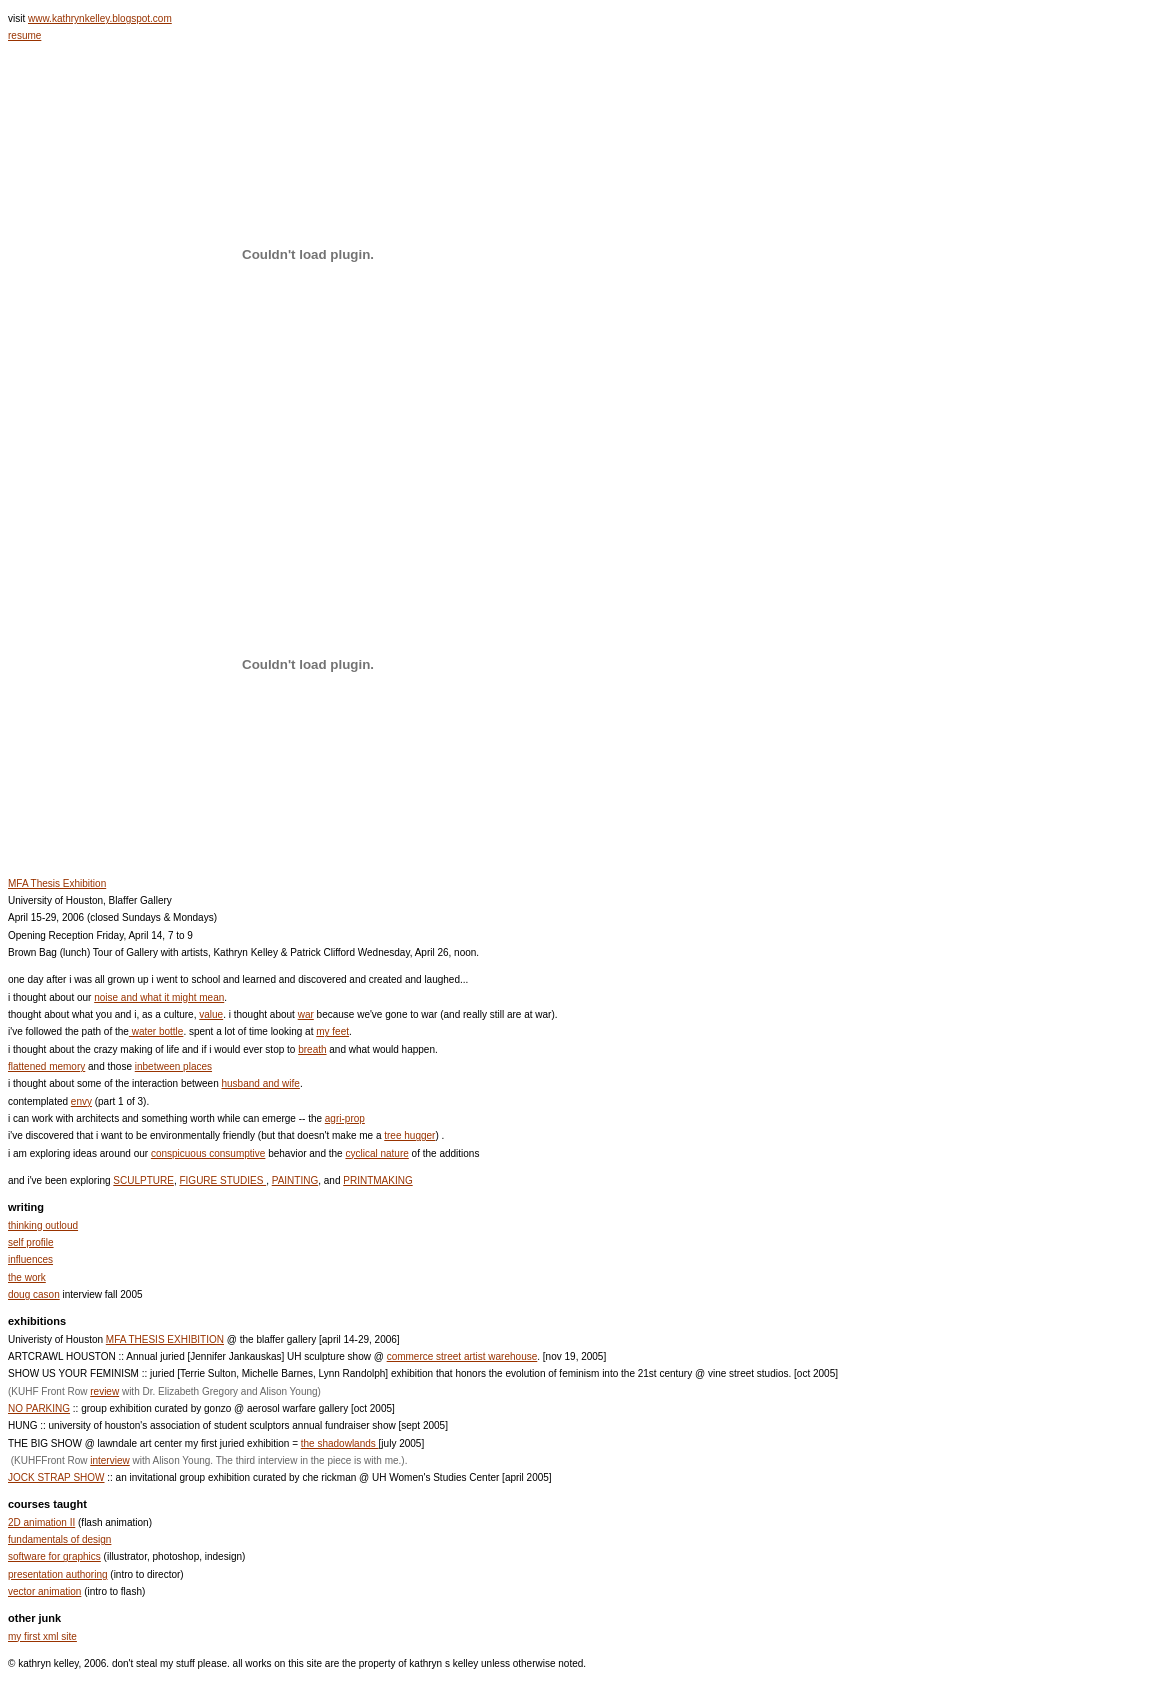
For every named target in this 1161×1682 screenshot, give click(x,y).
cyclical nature (376, 1153)
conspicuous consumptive (208, 1153)
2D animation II (41, 1522)
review (104, 1391)
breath (312, 1049)
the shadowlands (340, 1443)
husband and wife (260, 1083)
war (306, 1014)
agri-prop (345, 1118)
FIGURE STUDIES (222, 1180)
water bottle (156, 1031)
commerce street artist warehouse (462, 1356)
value (211, 1014)
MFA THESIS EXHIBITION (165, 1339)
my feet (332, 1031)
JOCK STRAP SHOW (56, 1477)
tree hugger (409, 1135)
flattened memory (46, 1066)
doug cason (34, 1294)
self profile (31, 1242)
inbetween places (173, 1066)
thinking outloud (43, 1225)
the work (27, 1277)
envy (81, 1101)
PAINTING (295, 1180)
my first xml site (42, 1636)
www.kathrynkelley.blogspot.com (100, 18)
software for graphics (54, 1556)
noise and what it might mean (159, 997)
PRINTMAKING (377, 1180)
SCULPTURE (143, 1180)
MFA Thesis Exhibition (57, 883)
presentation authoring (58, 1574)
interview (109, 1460)
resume (24, 35)
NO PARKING (39, 1408)
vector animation (44, 1591)
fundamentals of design (59, 1539)
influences (30, 1259)
